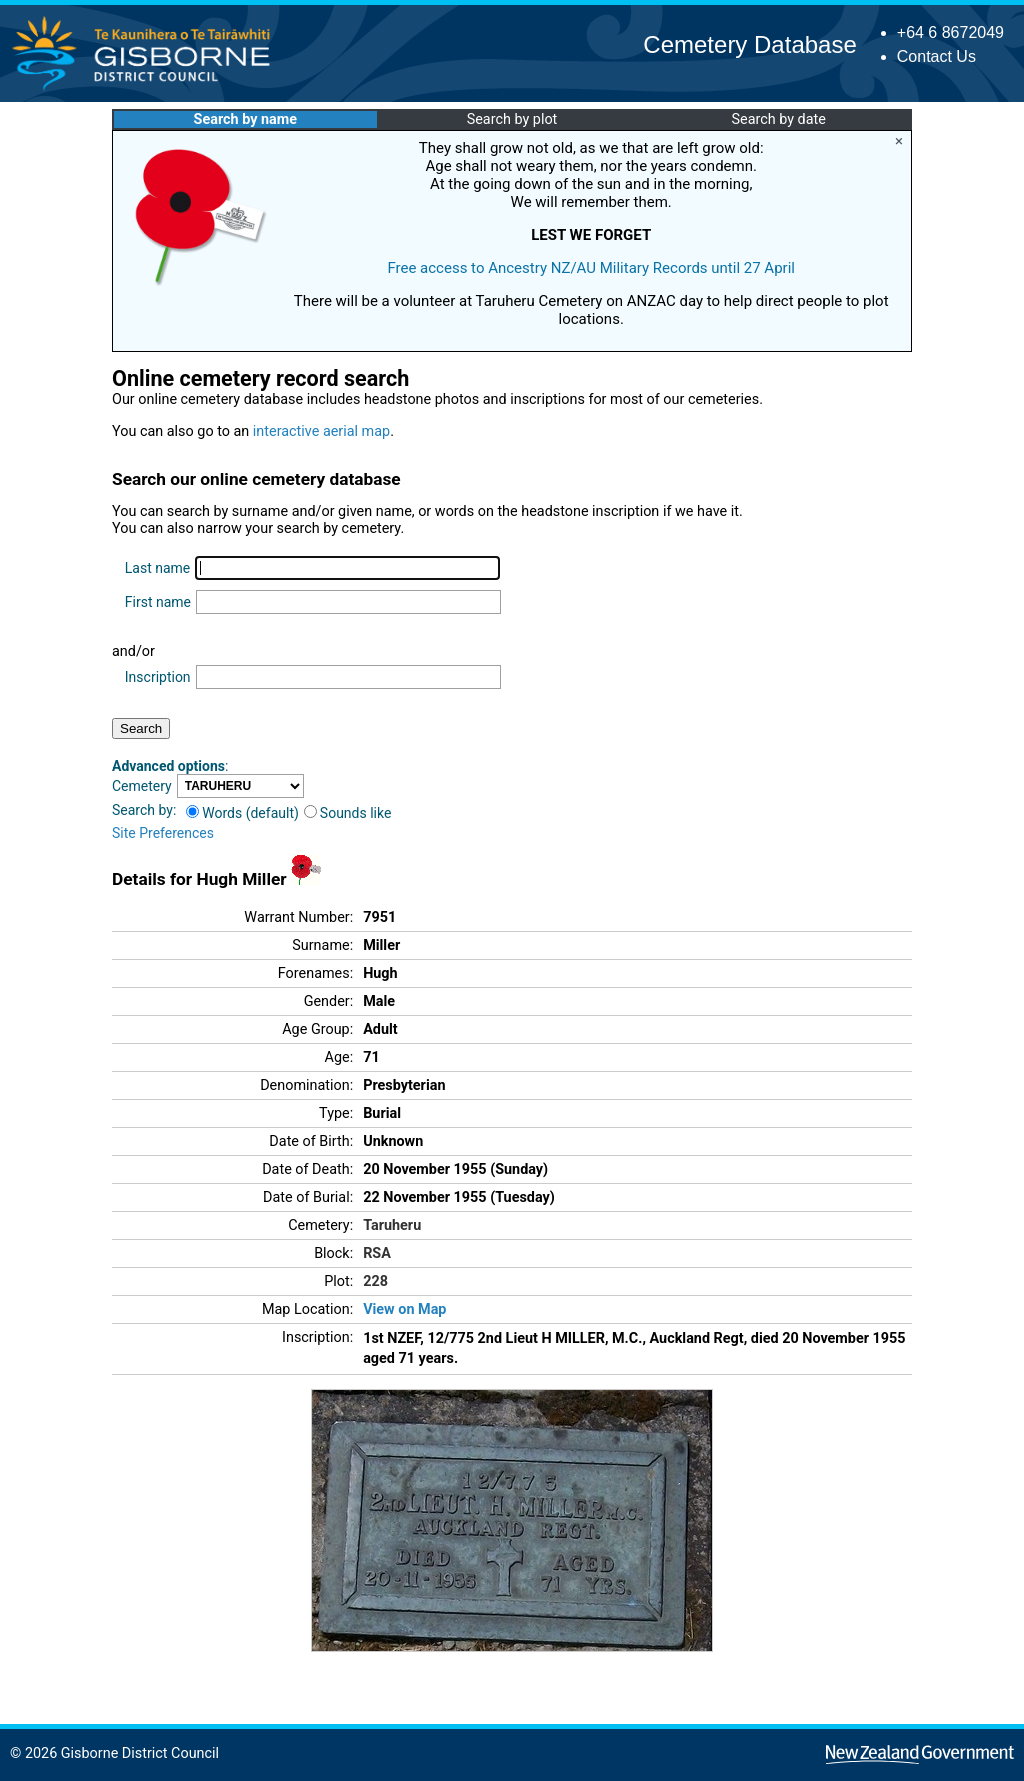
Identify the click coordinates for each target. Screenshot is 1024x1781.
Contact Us (936, 56)
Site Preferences (163, 833)
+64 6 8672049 (950, 32)
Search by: (144, 810)
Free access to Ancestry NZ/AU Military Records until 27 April (591, 268)
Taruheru (392, 1225)
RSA (377, 1253)
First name (158, 602)
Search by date (778, 119)
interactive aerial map (321, 431)
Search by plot (512, 119)
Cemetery (142, 786)
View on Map (404, 1309)
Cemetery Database (749, 44)
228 (375, 1281)
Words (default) (242, 813)
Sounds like (348, 813)
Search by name (245, 119)
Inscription (158, 677)
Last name (157, 568)
